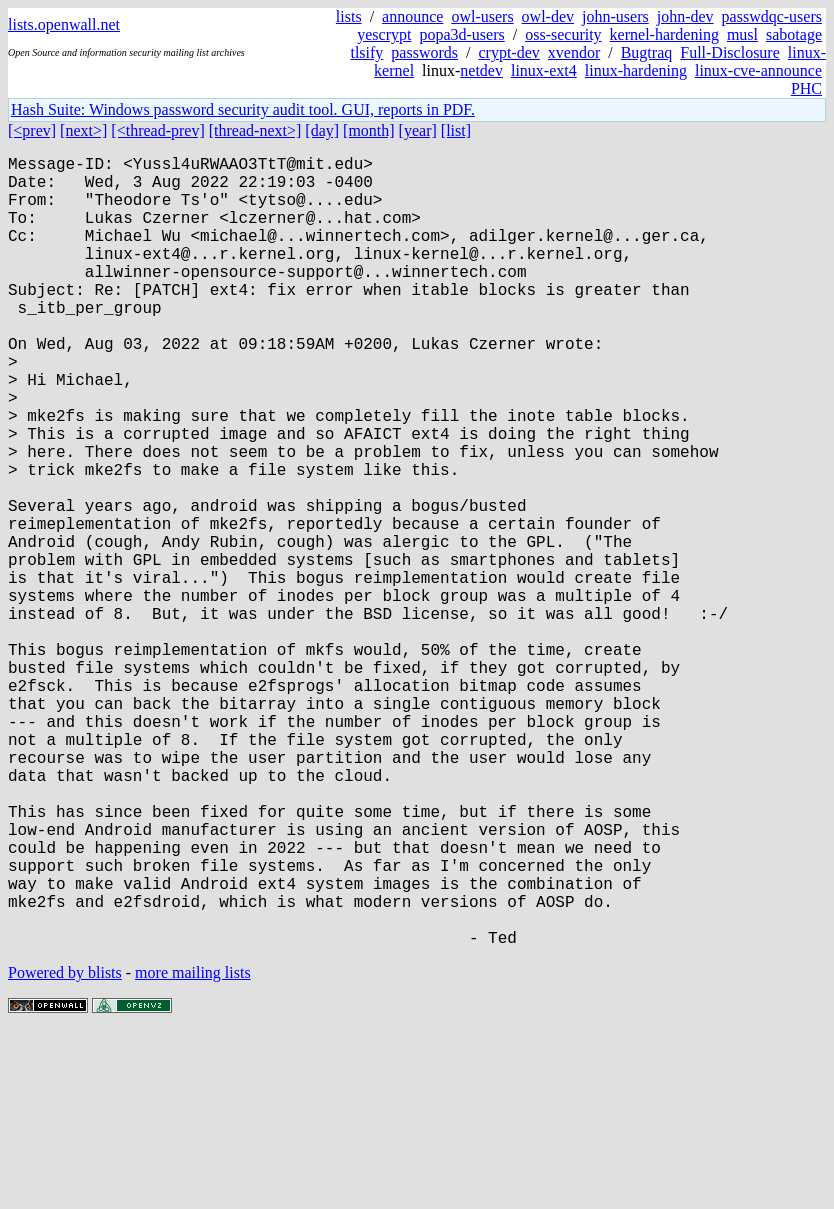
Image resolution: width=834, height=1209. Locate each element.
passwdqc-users (772, 16)
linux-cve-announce (758, 70)
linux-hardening (636, 70)
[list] (456, 130)
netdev (481, 70)
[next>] (83, 130)
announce (412, 16)
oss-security (563, 34)
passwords (424, 52)
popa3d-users (461, 34)
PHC (806, 88)
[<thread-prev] (157, 130)
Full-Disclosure (730, 52)
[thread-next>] (255, 130)
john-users (615, 16)
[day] (322, 130)
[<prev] (32, 130)
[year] (418, 130)
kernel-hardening (664, 34)
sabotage (794, 34)
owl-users (482, 16)
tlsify (366, 52)
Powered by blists (65, 1148)
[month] (369, 130)
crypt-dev (508, 52)
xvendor (574, 52)
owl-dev (548, 16)
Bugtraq (647, 52)
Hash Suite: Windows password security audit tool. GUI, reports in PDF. (243, 109)
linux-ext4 (544, 70)
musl (742, 34)
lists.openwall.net (64, 24)
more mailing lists (193, 1148)
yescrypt (384, 34)
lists (349, 16)
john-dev (685, 16)
